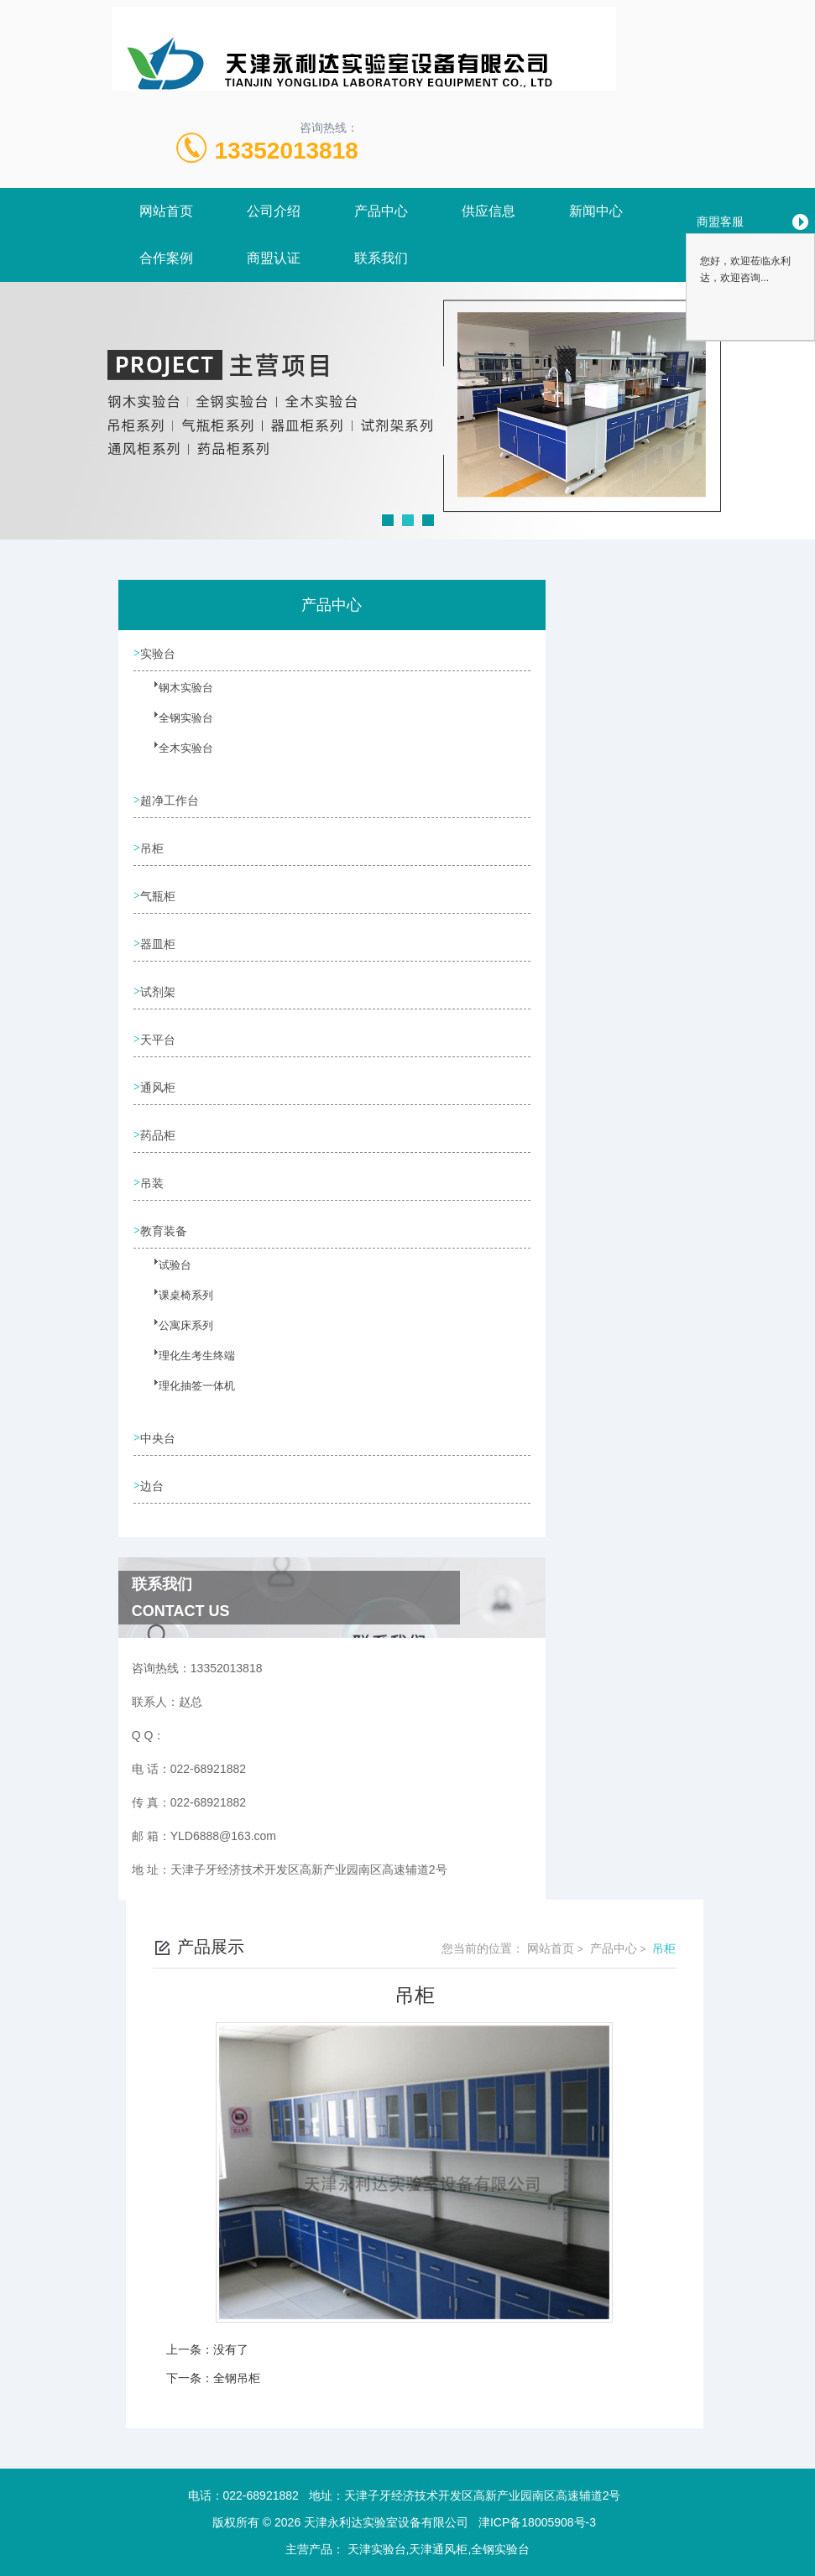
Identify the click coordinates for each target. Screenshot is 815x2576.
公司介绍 (273, 211)
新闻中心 (596, 211)
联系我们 (381, 258)
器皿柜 (160, 944)
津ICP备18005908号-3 (537, 2522)
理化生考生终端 (185, 1365)
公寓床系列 (175, 1335)
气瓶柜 (160, 896)
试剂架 (160, 992)
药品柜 (160, 1135)
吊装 (154, 1183)
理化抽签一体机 (185, 1395)
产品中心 (381, 211)
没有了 (230, 2349)
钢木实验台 (175, 697)
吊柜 (154, 848)
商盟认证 (273, 258)
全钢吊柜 (236, 2378)
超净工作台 (172, 800)
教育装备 (166, 1231)
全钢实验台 (175, 727)
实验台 (160, 653)
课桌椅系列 (175, 1305)
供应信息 (488, 211)
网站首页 (166, 211)
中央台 (160, 1438)
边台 (154, 1486)
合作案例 (166, 258)
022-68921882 (261, 2495)
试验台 (165, 1274)
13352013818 (286, 151)
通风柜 (160, 1087)
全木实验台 (175, 758)
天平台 (160, 1039)
